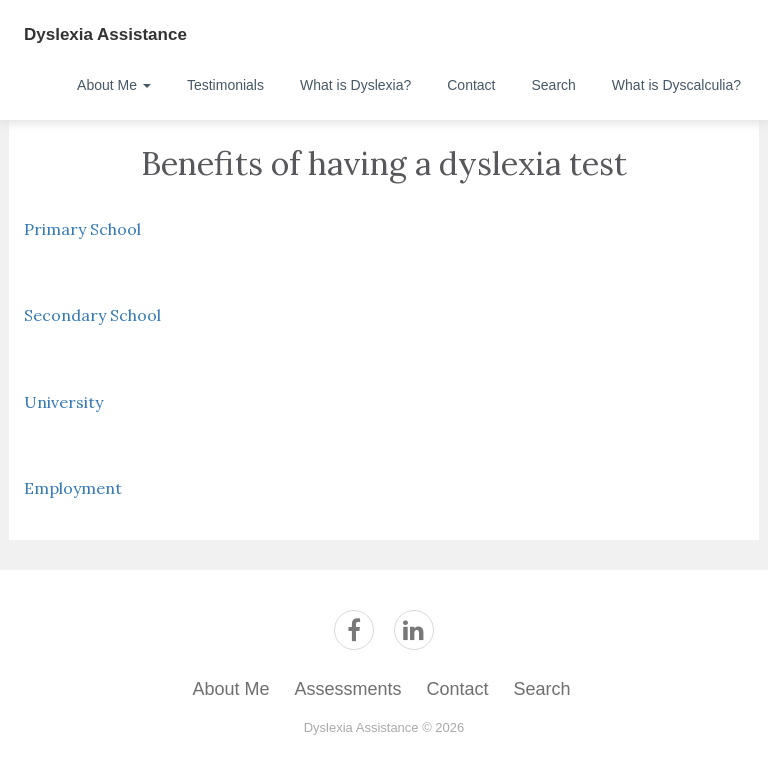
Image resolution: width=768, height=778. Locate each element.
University (63, 402)
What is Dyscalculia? (676, 85)
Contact (471, 85)
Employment (73, 488)
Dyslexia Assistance (105, 34)
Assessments (347, 689)
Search (553, 85)
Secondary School (92, 315)
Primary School (82, 229)
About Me (114, 85)
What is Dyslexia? (355, 85)
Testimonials (225, 85)
